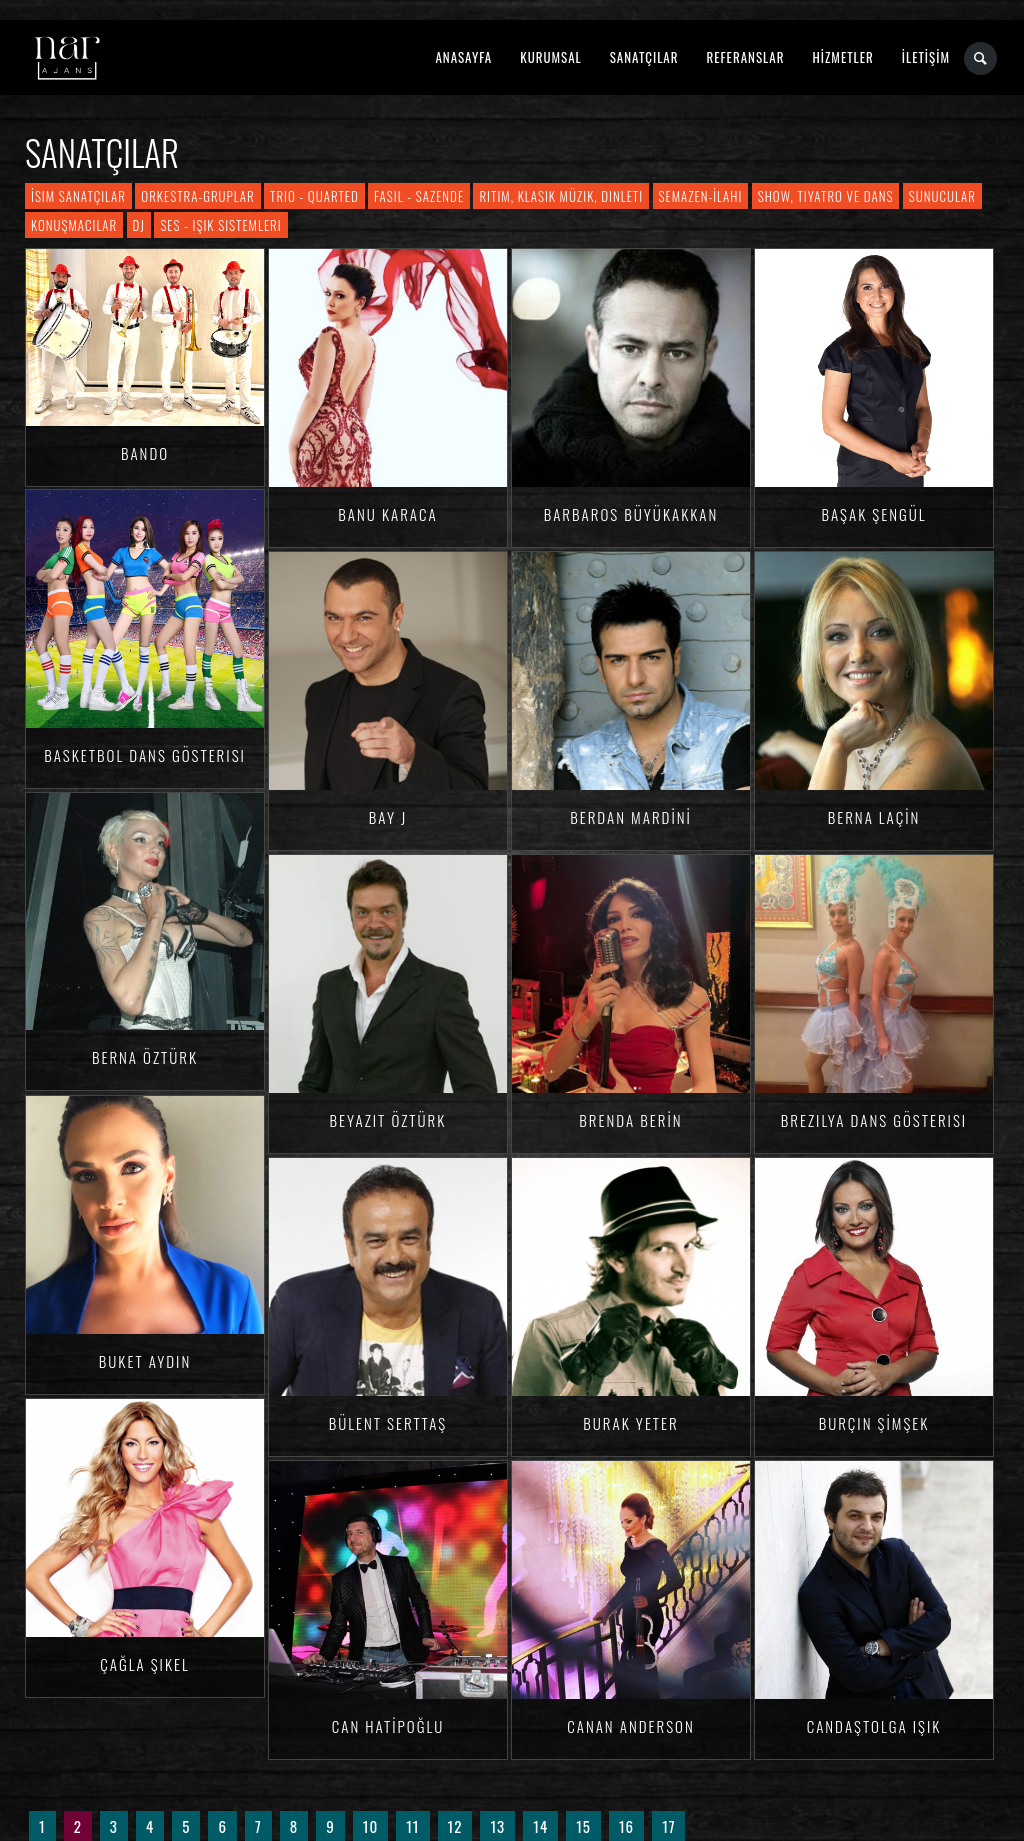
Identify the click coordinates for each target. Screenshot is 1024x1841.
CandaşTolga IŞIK (874, 1726)
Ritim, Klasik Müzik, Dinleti (561, 196)
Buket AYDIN (145, 1361)
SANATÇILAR (644, 57)
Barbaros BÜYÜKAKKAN (631, 514)
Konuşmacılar (74, 225)
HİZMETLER (842, 57)
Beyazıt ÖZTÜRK (388, 1120)
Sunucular (942, 196)
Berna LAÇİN (874, 817)
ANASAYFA (463, 57)
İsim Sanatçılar (78, 196)
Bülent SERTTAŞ (388, 1423)
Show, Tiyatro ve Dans (826, 196)
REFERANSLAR (746, 57)
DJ (139, 225)
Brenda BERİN (630, 1120)
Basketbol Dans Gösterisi (145, 755)
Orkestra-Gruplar (197, 196)
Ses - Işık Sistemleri (220, 225)
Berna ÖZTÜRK (145, 1057)
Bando (145, 453)
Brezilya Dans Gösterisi (874, 1120)
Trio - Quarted (314, 196)
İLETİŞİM (926, 57)
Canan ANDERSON (630, 1726)
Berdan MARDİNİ (631, 817)
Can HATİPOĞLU (388, 1726)
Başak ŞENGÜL (873, 514)
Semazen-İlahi (701, 196)
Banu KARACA (387, 514)
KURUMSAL (550, 57)
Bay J (388, 817)
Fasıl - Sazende (419, 196)
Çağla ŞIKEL (144, 1664)
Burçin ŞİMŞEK (874, 1423)
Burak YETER (630, 1423)
